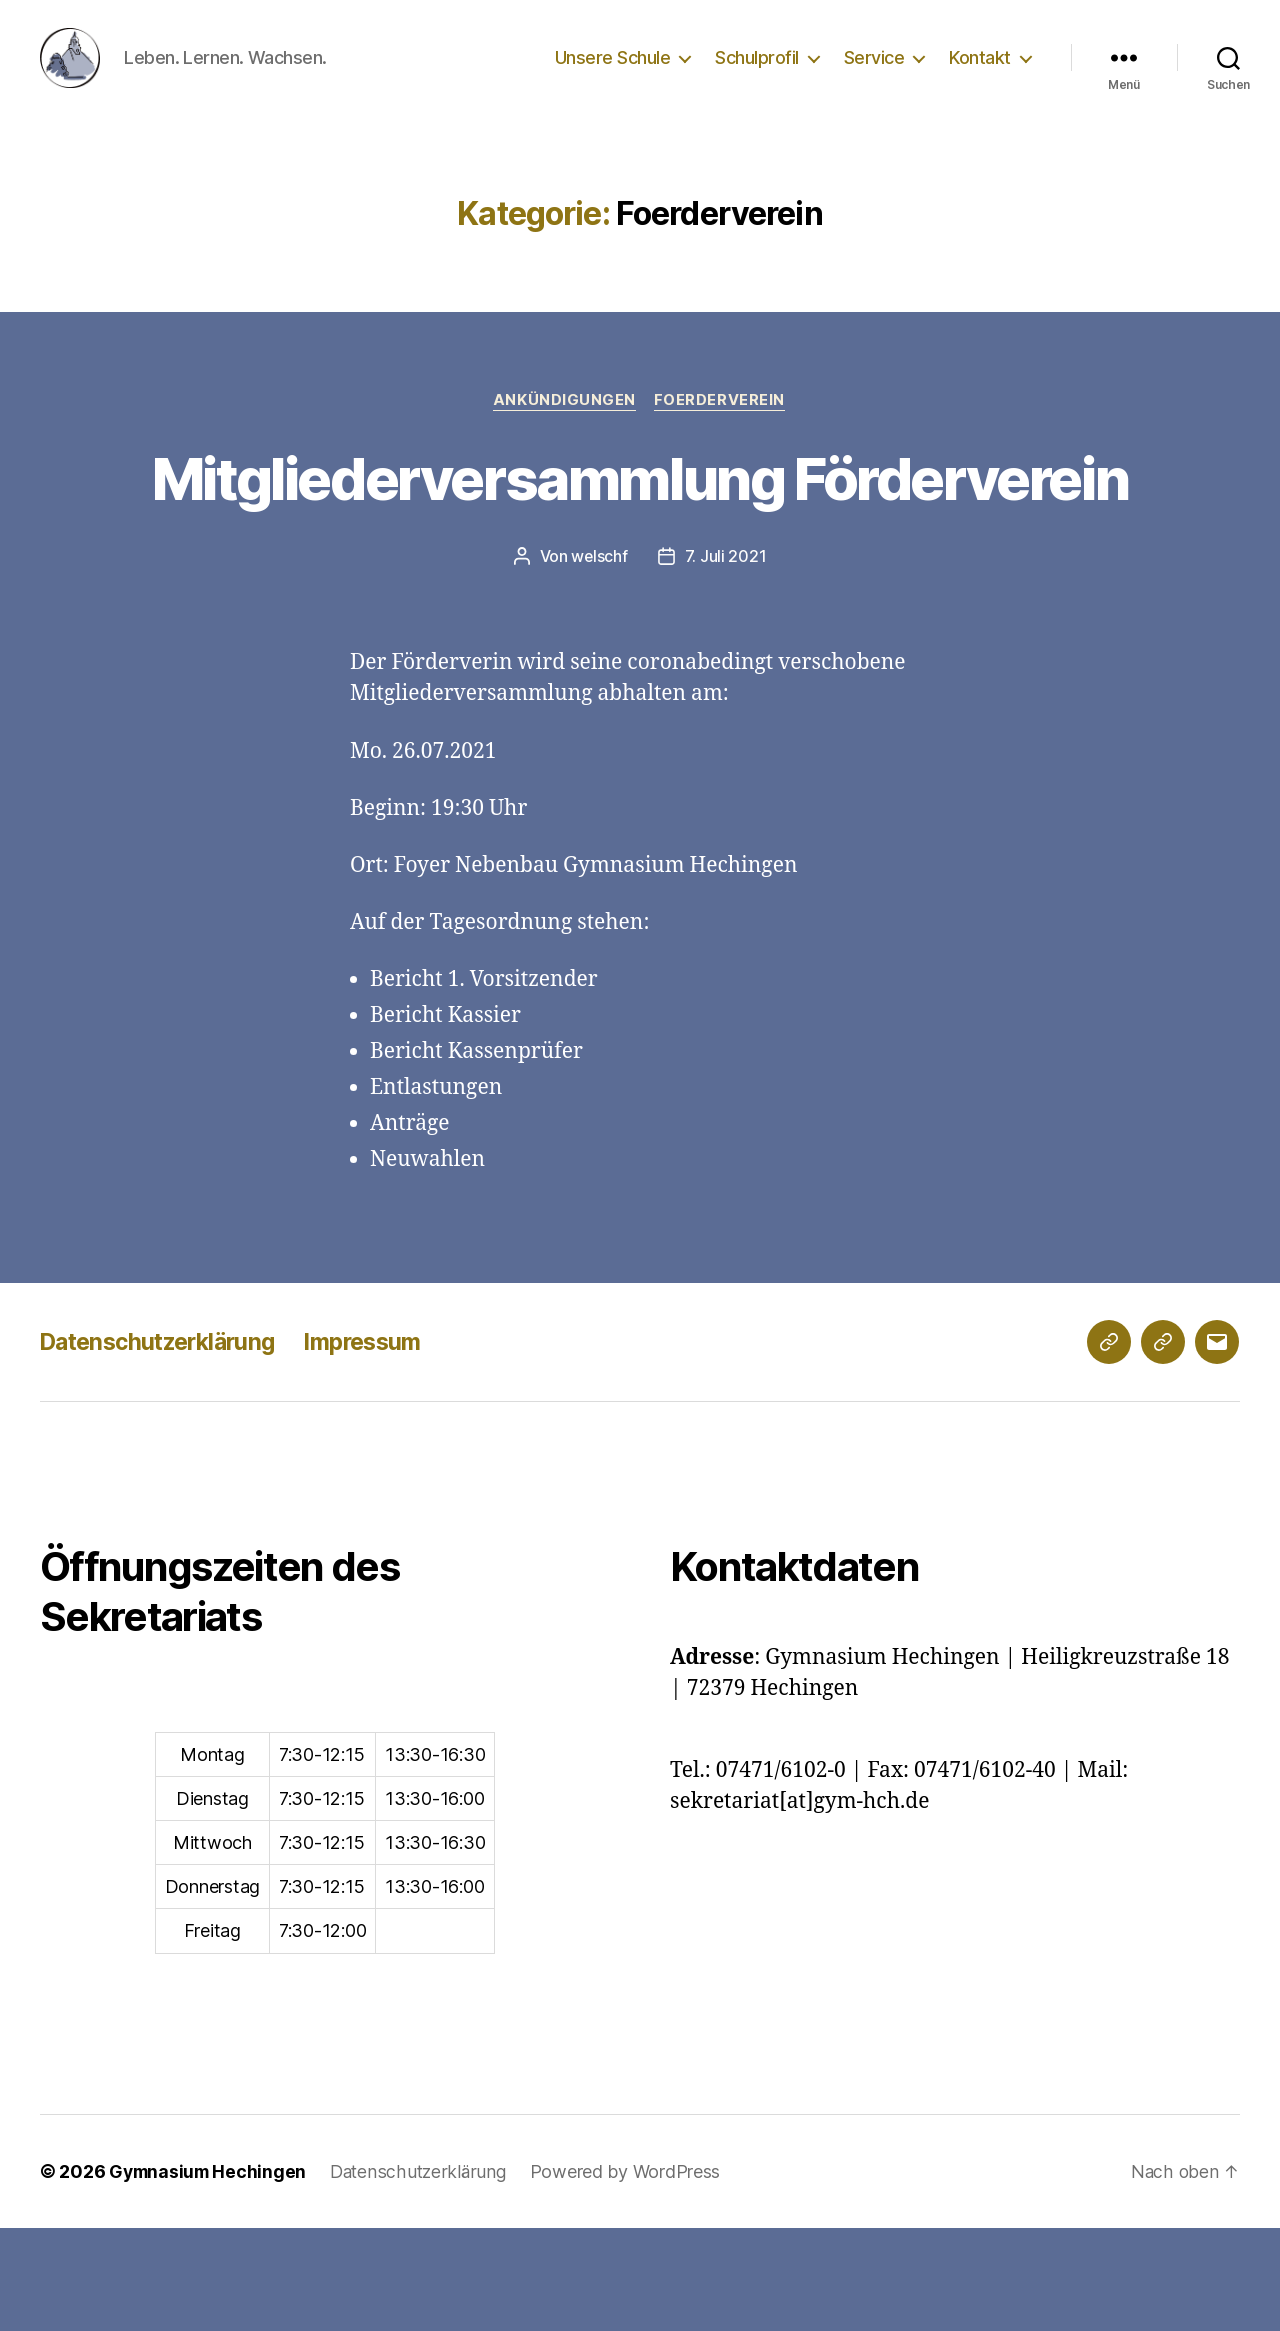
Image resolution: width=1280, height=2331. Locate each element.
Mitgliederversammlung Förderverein (639, 544)
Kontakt (980, 72)
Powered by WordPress (633, 2274)
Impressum (382, 1444)
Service (874, 72)
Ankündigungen (564, 431)
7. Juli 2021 (726, 660)
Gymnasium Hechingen (210, 2274)
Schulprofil (757, 72)
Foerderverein (721, 431)
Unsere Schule (613, 72)
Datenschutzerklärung (165, 1444)
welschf (599, 660)
